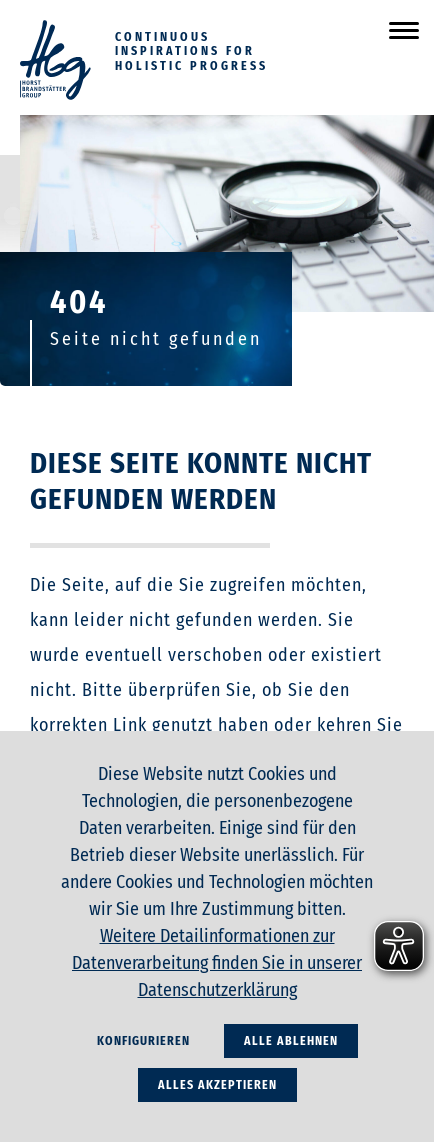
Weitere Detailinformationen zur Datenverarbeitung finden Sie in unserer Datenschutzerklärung (217, 963)
